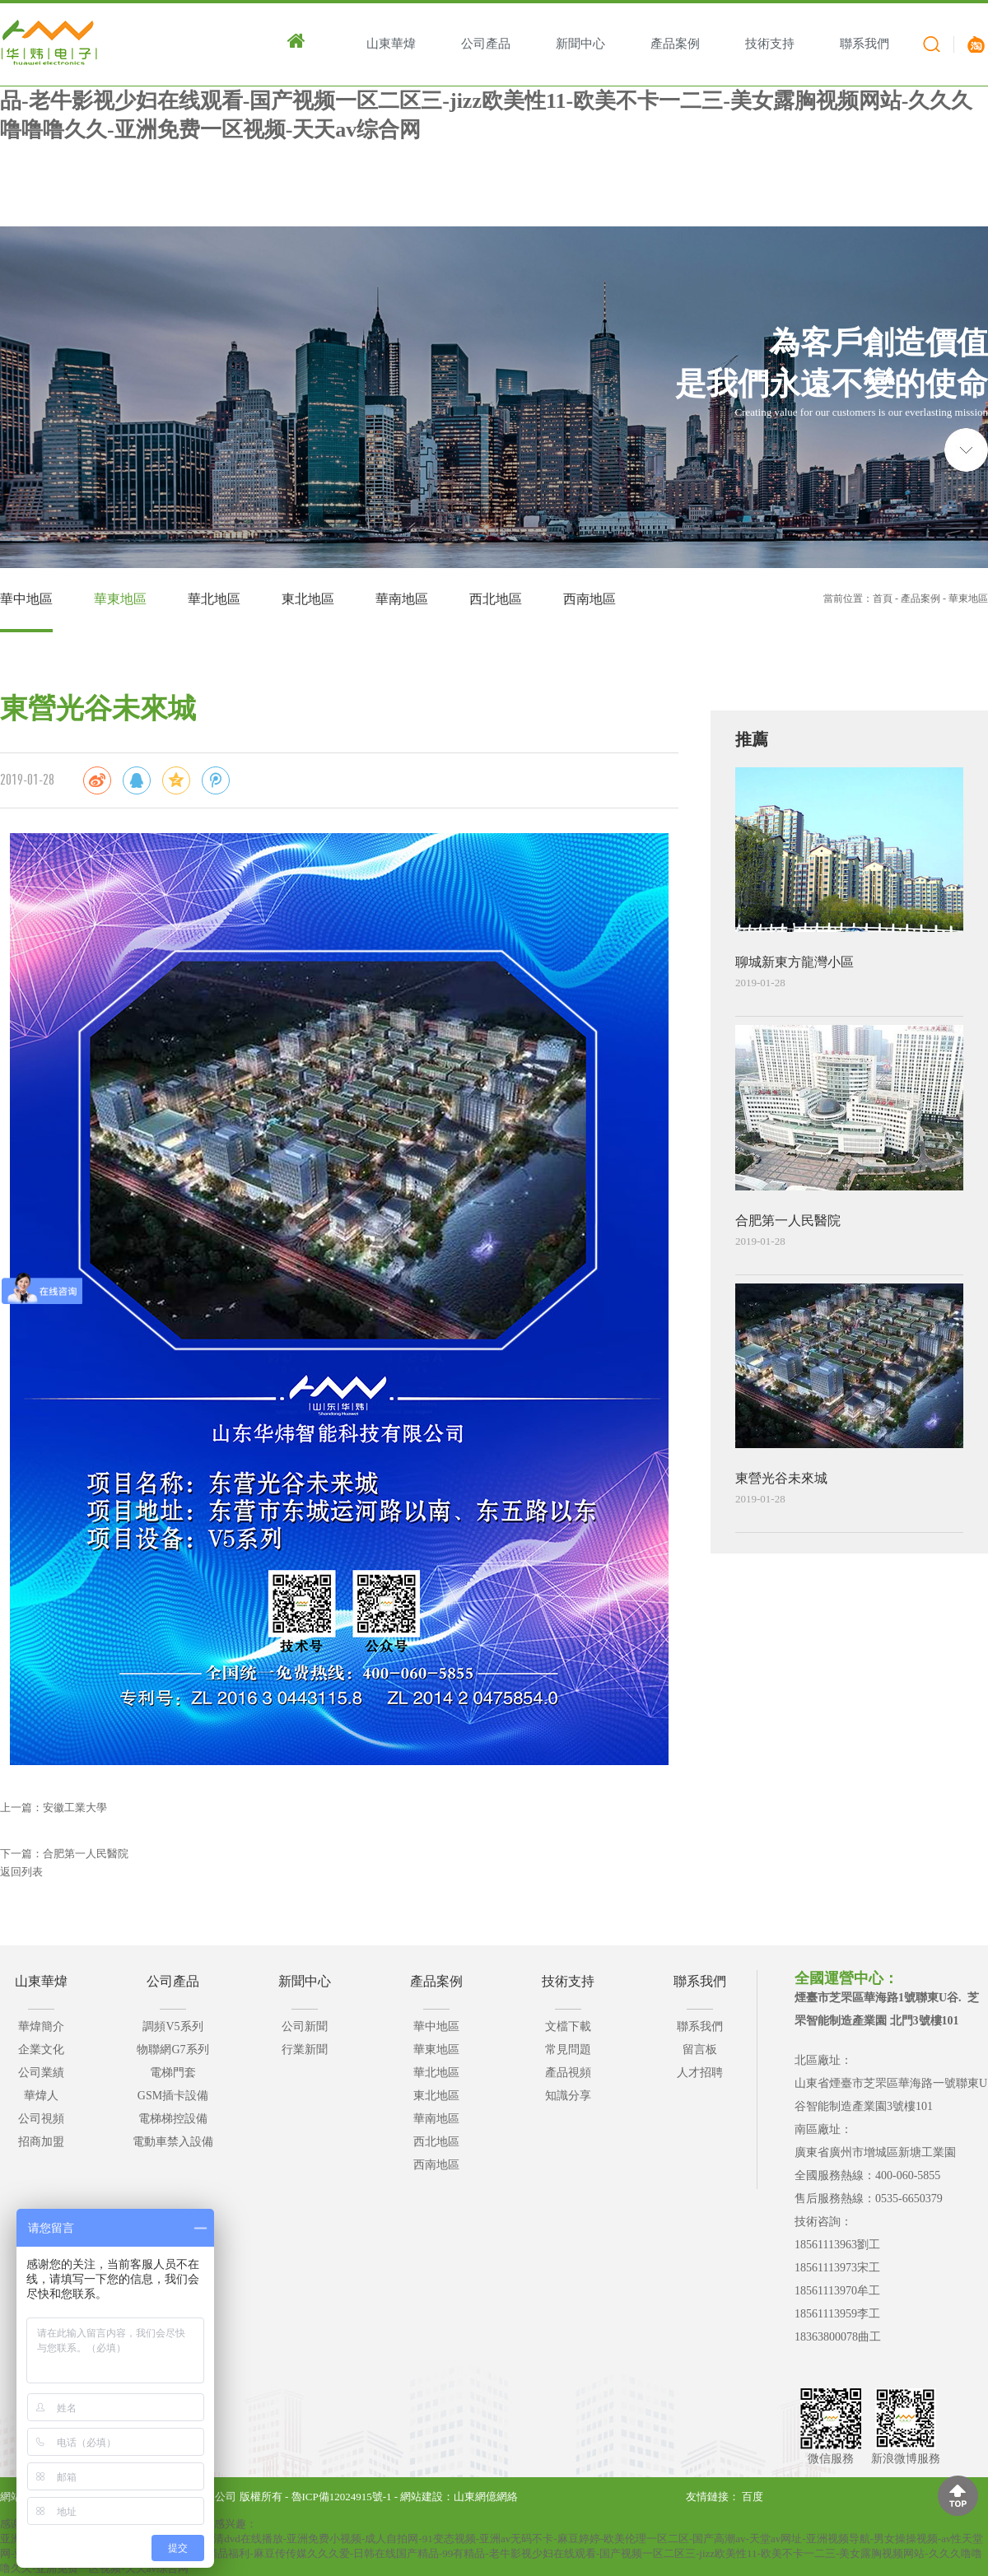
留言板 (700, 2049)
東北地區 (308, 599)
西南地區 (589, 599)
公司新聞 (305, 2026)
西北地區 (495, 599)
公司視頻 (41, 2119)
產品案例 (920, 598)
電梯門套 (173, 2072)
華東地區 (120, 599)
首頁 (882, 598)
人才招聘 (700, 2072)
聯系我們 (699, 1981)
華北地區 (214, 599)
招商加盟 (41, 2142)
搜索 (927, 47)
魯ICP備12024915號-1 (341, 2496)
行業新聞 (305, 2049)
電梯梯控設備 (172, 2119)
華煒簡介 (41, 2026)
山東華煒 (41, 1981)
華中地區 (26, 599)
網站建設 (421, 2496)
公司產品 (173, 1981)
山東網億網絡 (486, 2496)
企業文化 (41, 2049)
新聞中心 (304, 1981)
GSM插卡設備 (172, 2095)
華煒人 (41, 2095)
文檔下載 (568, 2026)
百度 (752, 2496)
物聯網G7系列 (172, 2049)
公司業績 (41, 2072)
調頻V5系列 (172, 2026)
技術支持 (568, 1981)
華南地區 (401, 599)
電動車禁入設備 (173, 2142)
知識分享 (568, 2095)
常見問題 (568, 2049)
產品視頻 (568, 2072)
